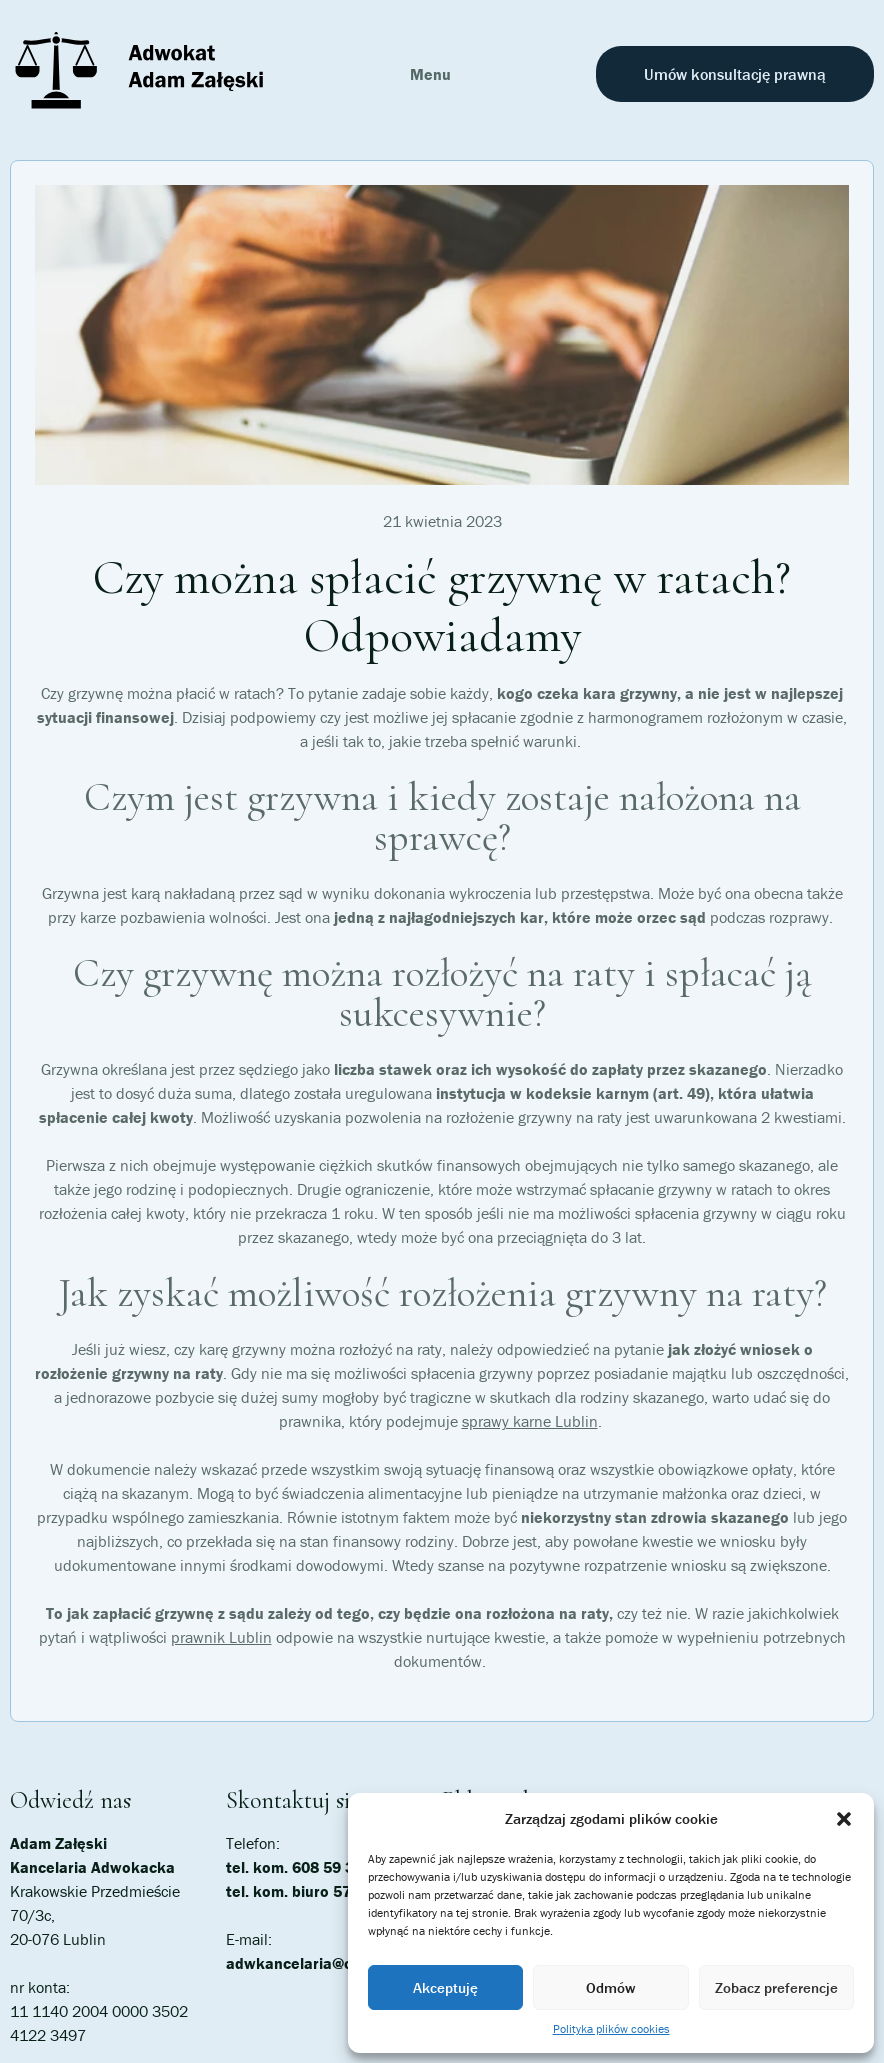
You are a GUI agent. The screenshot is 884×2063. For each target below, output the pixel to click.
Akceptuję (445, 1987)
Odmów (610, 1987)
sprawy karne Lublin (530, 1421)
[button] (844, 1819)
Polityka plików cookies (611, 2028)
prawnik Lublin (221, 1637)
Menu (430, 74)
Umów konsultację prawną (735, 74)
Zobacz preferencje (776, 1987)
